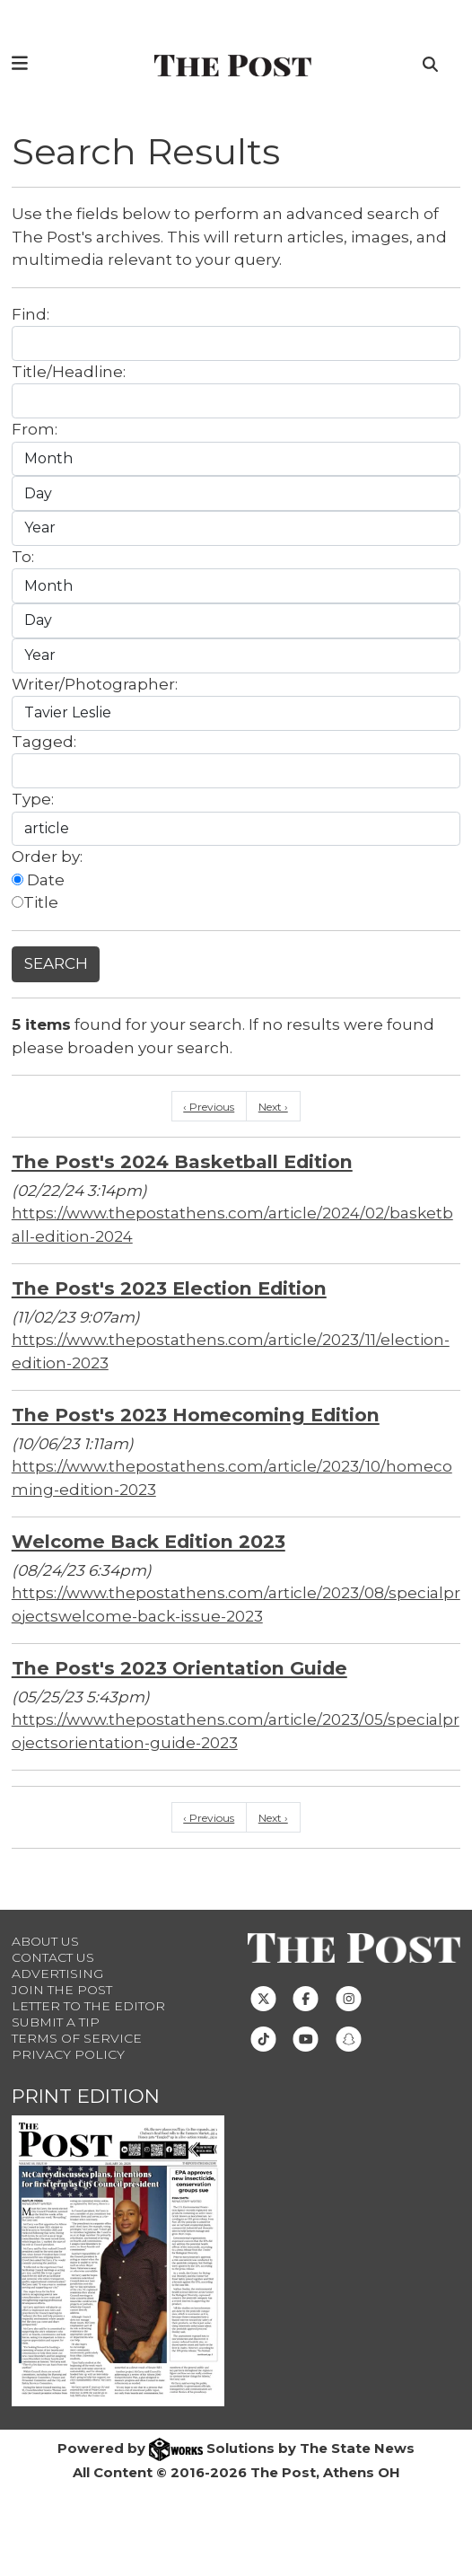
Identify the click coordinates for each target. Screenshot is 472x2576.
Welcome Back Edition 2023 (148, 1541)
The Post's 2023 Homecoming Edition (196, 1414)
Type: (33, 799)
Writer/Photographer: (95, 684)
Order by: (47, 857)
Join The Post (62, 1990)
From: (34, 429)
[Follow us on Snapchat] (348, 2038)
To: (23, 557)
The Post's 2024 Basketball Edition (182, 1161)
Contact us (53, 1957)
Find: (30, 314)
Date (38, 880)
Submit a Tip (56, 2022)
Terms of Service (77, 2038)
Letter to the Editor (88, 2006)
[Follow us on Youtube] (305, 2038)
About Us (45, 1941)
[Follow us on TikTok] (263, 2038)
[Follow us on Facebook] (305, 1998)
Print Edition (86, 2096)
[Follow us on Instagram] (348, 1998)
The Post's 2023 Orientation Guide (179, 1668)
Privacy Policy (68, 2054)
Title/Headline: (69, 372)
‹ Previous (208, 1106)
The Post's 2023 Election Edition (169, 1288)
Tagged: (44, 742)
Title (35, 902)
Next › (273, 1106)
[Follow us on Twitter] (263, 1998)
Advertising (57, 1973)
